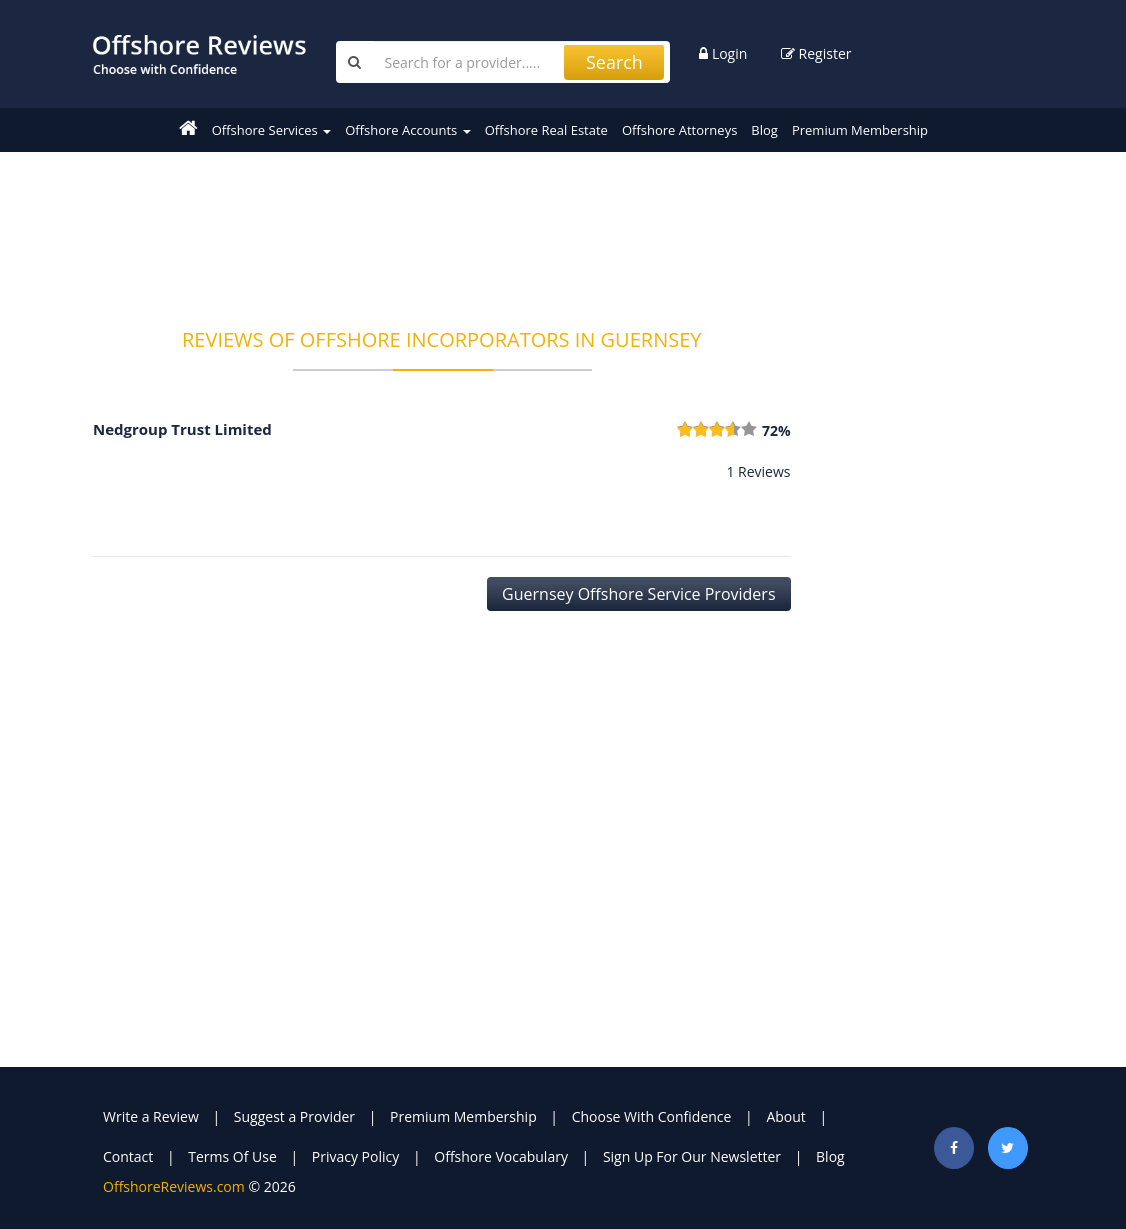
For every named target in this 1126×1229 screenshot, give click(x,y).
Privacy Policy (355, 1156)
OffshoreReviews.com (174, 1186)
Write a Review (151, 1116)
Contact (128, 1156)
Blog (764, 130)
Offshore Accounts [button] (407, 130)
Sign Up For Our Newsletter (692, 1156)
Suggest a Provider (294, 1116)
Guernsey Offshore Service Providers (638, 594)
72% (776, 430)
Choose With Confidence (652, 1116)
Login (723, 53)
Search (614, 62)
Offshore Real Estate (546, 130)
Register (816, 53)
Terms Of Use (232, 1156)
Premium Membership (860, 130)
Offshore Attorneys (679, 130)
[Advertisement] (457, 227)
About (785, 1116)
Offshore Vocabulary (501, 1156)
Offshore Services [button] (271, 130)
